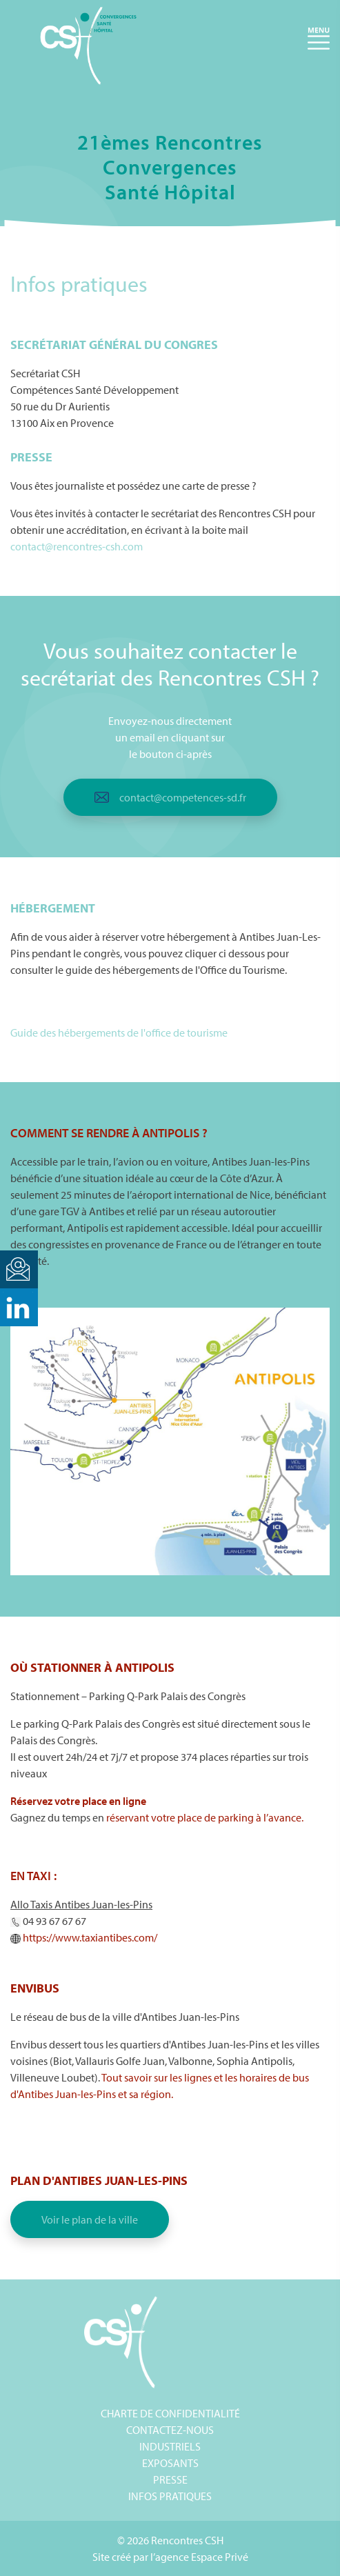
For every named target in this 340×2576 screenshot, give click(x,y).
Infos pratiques (170, 2496)
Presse (170, 2479)
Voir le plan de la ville (89, 2219)
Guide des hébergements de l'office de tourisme (119, 1032)
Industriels (170, 2446)
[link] (90, 1937)
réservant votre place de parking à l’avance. (204, 1817)
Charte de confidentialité (170, 2413)
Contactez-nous (170, 2430)
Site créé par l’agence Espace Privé (170, 2557)
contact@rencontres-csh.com (76, 546)
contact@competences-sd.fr (182, 797)
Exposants (170, 2463)
